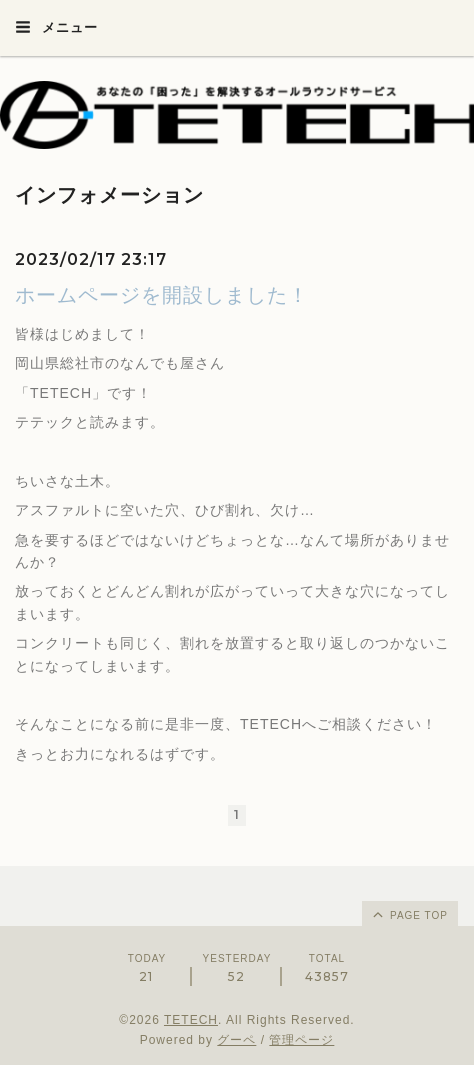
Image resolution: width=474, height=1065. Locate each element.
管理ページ (301, 1040)
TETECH (191, 1020)
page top (409, 914)
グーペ (236, 1040)
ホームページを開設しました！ (162, 295)
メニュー (56, 27)
